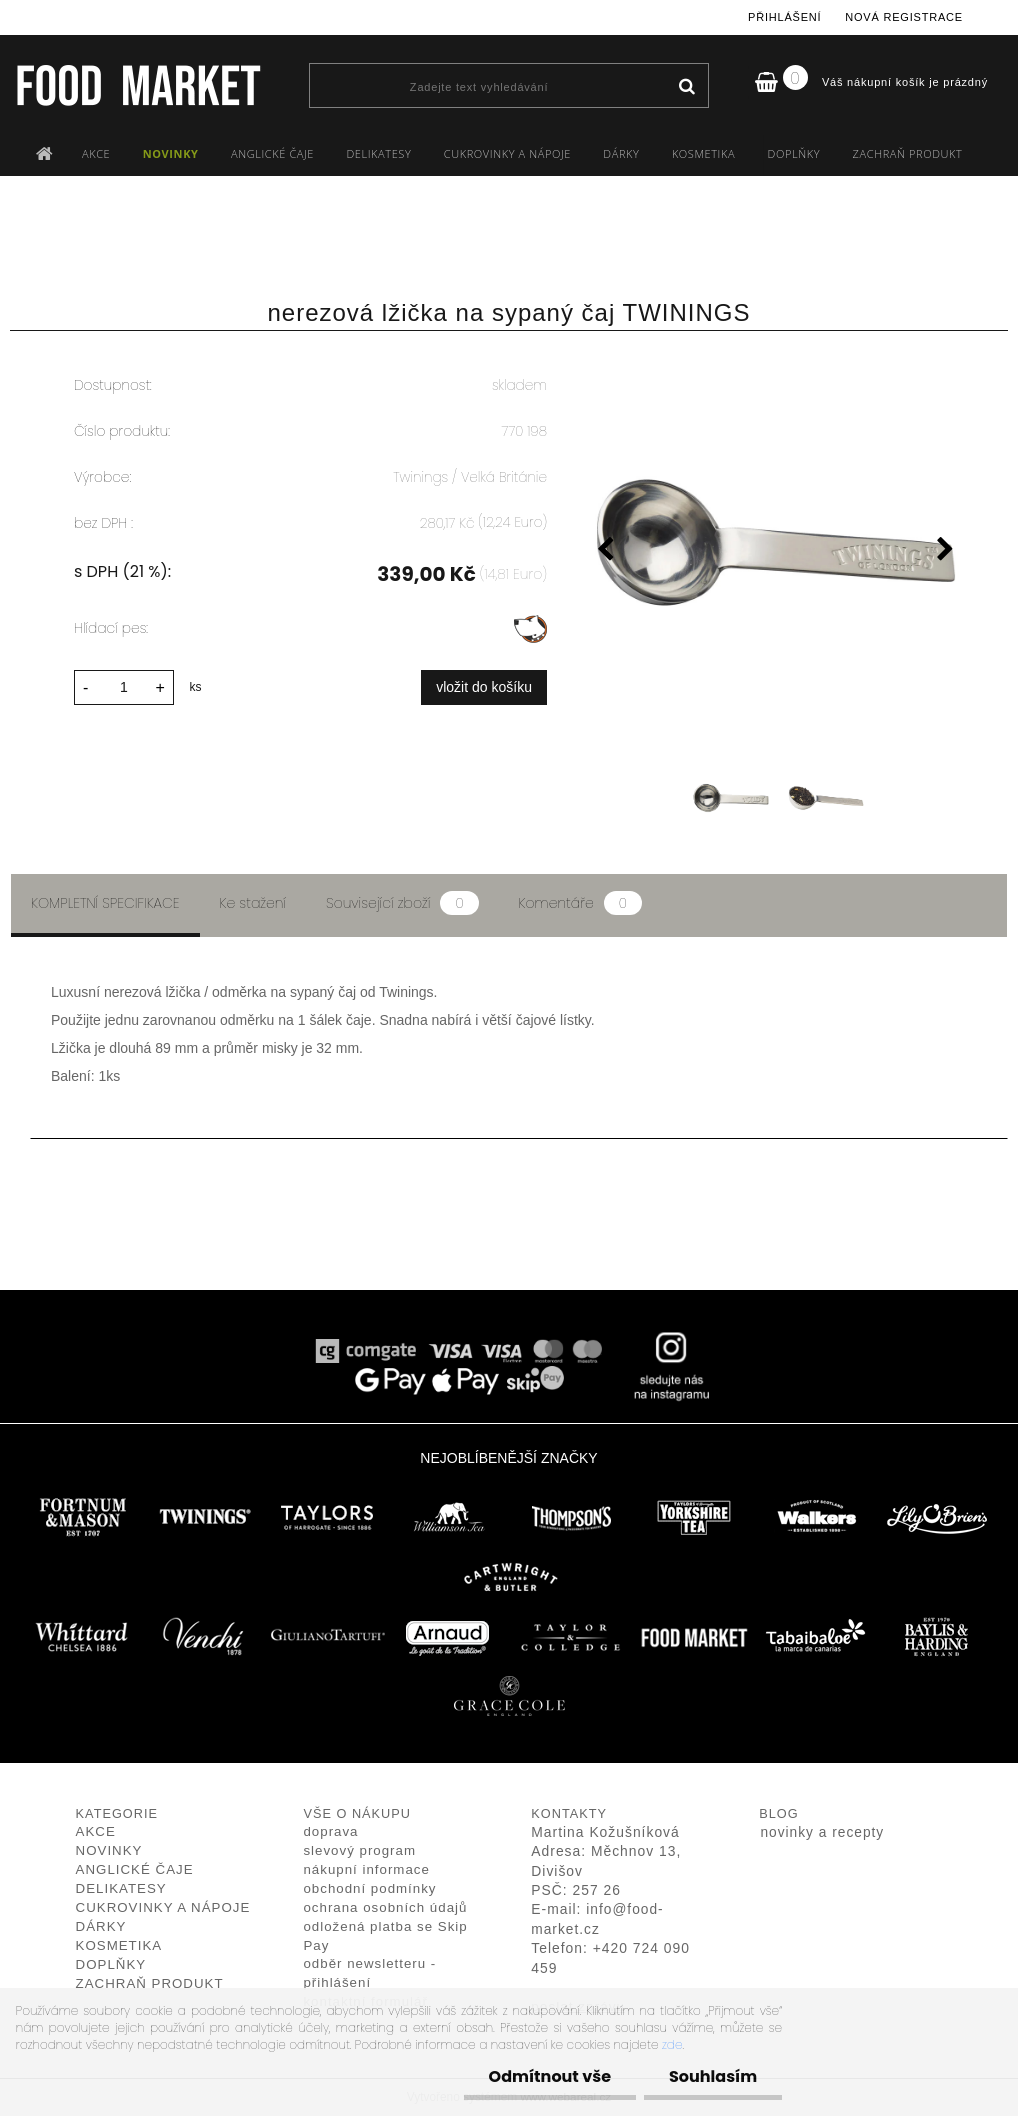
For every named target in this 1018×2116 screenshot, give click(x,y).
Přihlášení (784, 17)
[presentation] (606, 552)
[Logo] (137, 85)
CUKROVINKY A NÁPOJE (507, 153)
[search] (686, 87)
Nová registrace (904, 17)
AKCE (96, 153)
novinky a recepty (822, 1832)
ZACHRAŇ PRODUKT (908, 153)
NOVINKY (171, 153)
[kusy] (124, 687)
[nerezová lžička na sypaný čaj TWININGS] (776, 542)
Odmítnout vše (550, 2076)
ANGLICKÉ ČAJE (272, 153)
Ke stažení (253, 903)
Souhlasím (713, 2076)
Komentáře (580, 903)
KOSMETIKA (703, 153)
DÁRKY (621, 153)
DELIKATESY (378, 153)
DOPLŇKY (794, 153)
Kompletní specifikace (105, 903)
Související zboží (402, 903)
